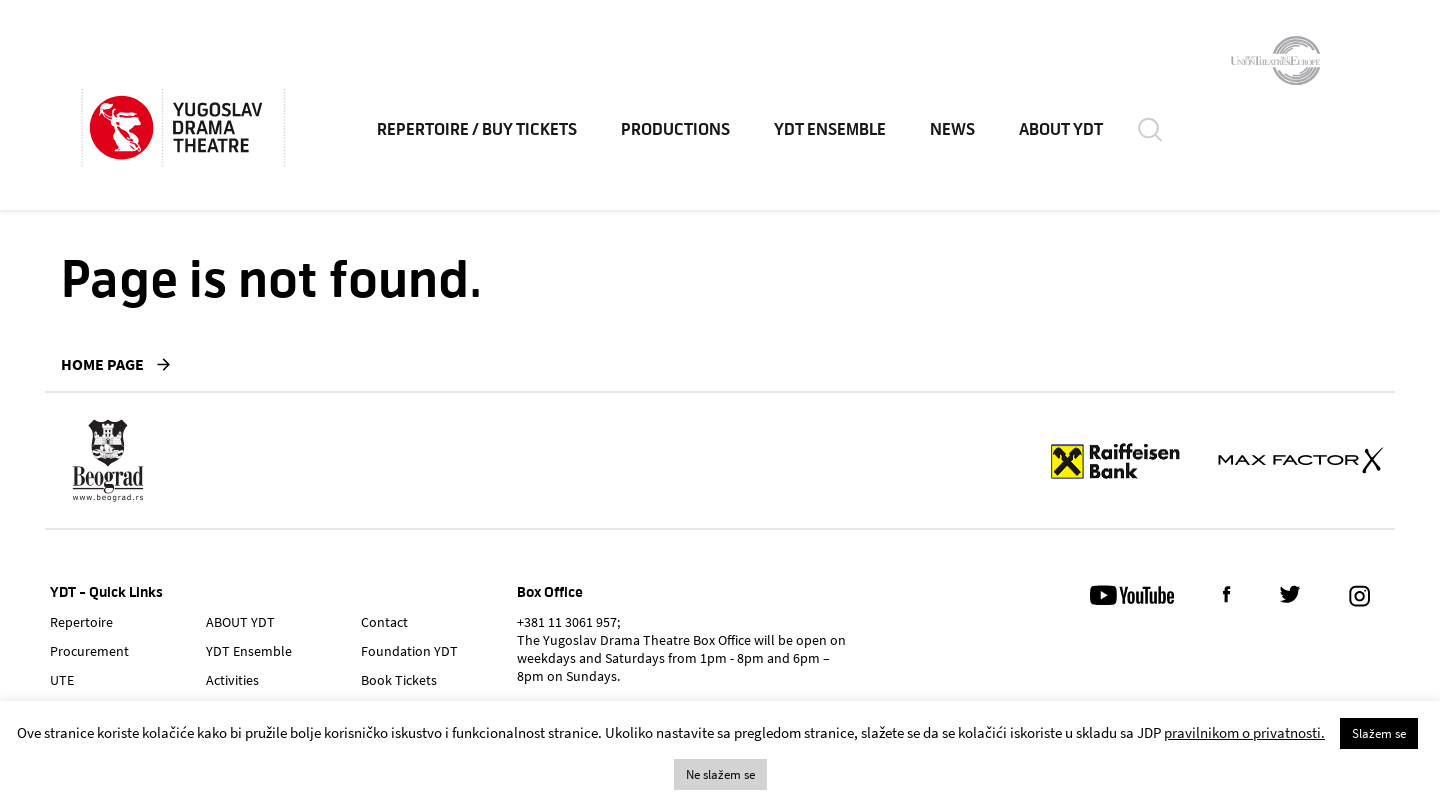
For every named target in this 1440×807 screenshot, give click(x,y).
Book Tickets (399, 680)
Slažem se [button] (1379, 733)
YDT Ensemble (830, 130)
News (952, 130)
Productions (675, 130)
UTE (62, 680)
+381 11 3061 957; (568, 622)
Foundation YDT (409, 651)
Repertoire (81, 622)
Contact (384, 622)
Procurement (89, 651)
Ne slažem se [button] (720, 774)
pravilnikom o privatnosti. (1244, 732)
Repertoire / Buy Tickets (477, 130)
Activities (232, 680)
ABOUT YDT (1061, 130)
